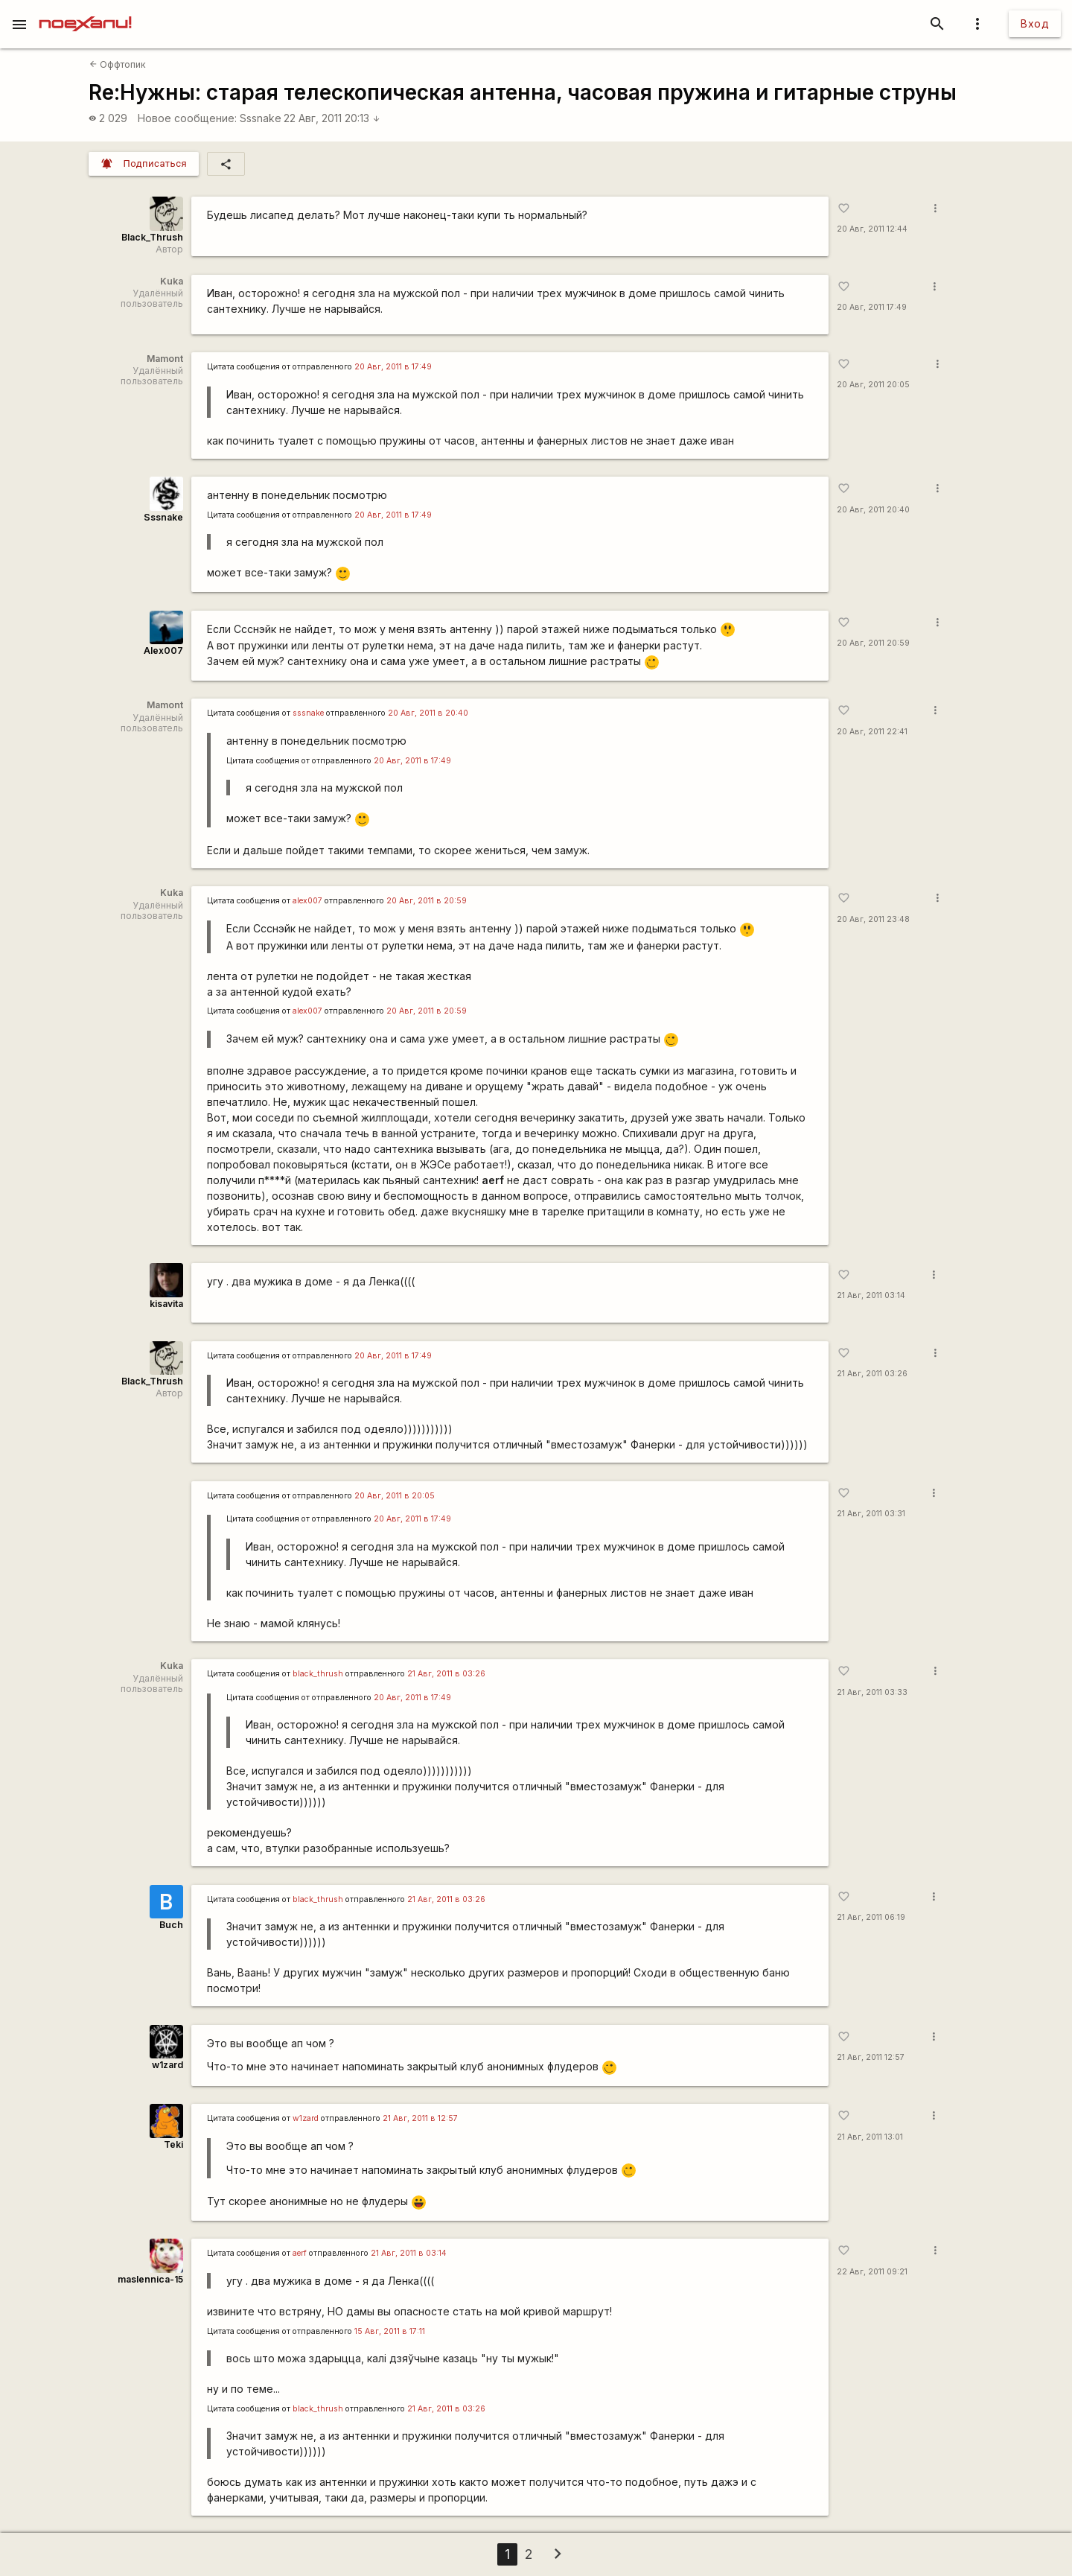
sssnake (308, 713)
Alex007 (163, 650)
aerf (300, 2253)
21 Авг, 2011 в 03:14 (409, 2253)
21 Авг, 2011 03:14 (871, 1295)
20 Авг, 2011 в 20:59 (426, 901)
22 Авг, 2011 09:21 (872, 2272)
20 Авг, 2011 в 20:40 (428, 713)
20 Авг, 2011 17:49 (872, 307)
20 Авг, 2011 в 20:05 (394, 1496)
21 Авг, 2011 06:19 (871, 1917)
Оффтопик (118, 64)
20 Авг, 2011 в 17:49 (393, 367)
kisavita (166, 1303)
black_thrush (318, 1674)
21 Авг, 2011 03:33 (872, 1692)
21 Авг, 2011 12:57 (870, 2057)
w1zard (167, 2064)
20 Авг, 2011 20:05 (873, 384)
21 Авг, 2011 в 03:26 (446, 1674)
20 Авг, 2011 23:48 (873, 919)
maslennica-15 (150, 2279)
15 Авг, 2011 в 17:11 (389, 2331)
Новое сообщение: (187, 118)
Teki (173, 2144)
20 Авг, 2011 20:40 (873, 510)
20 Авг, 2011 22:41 (872, 732)
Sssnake (260, 118)
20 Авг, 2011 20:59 (873, 643)
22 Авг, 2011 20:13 (332, 118)
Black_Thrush (152, 237)
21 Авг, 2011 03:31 (871, 1513)
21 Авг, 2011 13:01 (870, 2137)
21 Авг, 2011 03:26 (872, 1373)
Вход (1035, 23)
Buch (171, 1924)
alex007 (307, 901)
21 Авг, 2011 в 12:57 (420, 2118)
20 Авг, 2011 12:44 (872, 229)
